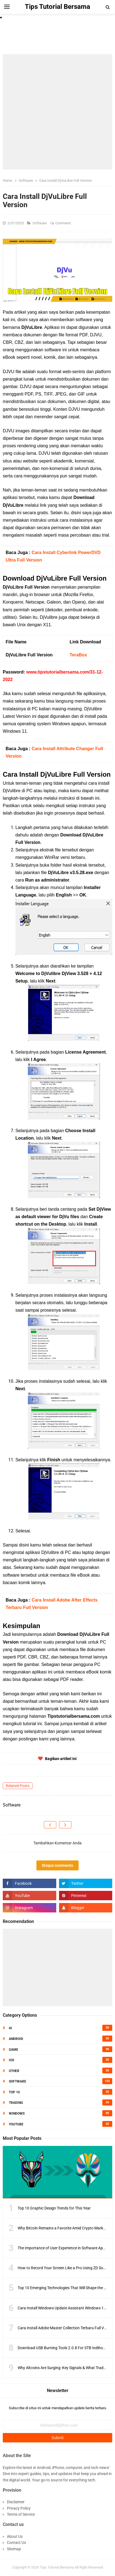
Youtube (16, 2124)
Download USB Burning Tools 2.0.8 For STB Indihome (63, 2348)
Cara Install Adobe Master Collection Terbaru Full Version (66, 2328)
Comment (63, 223)
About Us (15, 2536)
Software (40, 223)
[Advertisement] (57, 112)
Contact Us (16, 2542)
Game (13, 2050)
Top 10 (14, 2092)
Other (14, 2071)
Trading (16, 2103)
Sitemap (14, 2549)
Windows (17, 2113)
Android (16, 2039)
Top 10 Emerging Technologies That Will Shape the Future (66, 2288)
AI (10, 2028)
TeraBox (78, 655)
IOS (11, 2060)
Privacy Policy (19, 2508)
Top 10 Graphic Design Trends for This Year (54, 2208)
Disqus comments (57, 1865)
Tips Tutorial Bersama (57, 2567)
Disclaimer (16, 2502)
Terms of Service (21, 2514)
